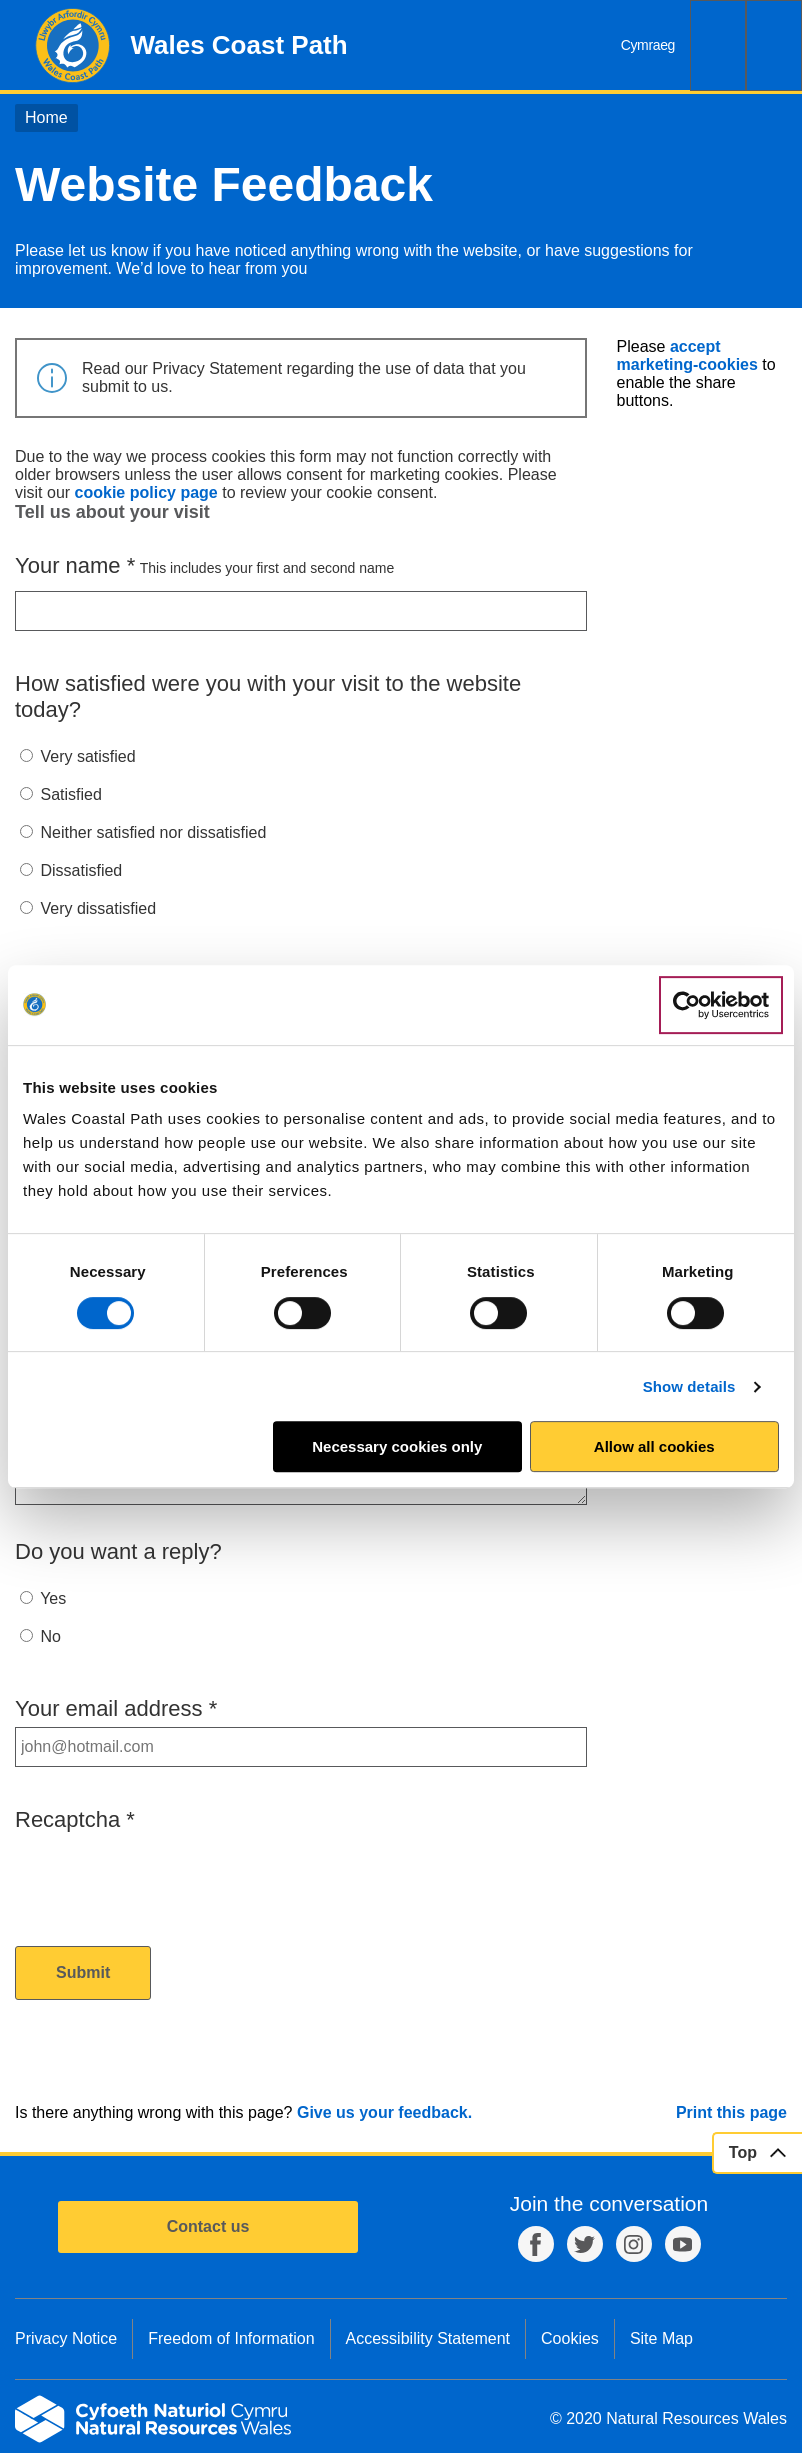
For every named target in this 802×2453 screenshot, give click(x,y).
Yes (53, 1598)
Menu (774, 45)
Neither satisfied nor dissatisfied (153, 832)
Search (718, 45)
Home (46, 117)
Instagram (634, 2244)
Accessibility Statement (428, 2338)
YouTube (683, 2244)
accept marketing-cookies (687, 355)
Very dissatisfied (98, 908)
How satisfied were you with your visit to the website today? (268, 696)
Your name (75, 565)
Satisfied (70, 794)
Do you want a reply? (118, 1551)
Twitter (585, 2244)
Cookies (570, 2338)
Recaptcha (75, 1819)
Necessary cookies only (397, 1446)
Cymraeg (648, 45)
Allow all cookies (654, 1446)
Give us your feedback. (384, 2112)
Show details (689, 1386)
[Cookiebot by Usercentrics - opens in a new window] (721, 1005)
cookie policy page (146, 492)
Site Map (661, 2338)
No (50, 1636)
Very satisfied (87, 756)
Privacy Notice (66, 2338)
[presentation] (167, 1877)
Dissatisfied (81, 870)
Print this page (731, 2112)
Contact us (208, 2226)
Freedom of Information (231, 2338)
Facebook (536, 2244)
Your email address (116, 1708)
